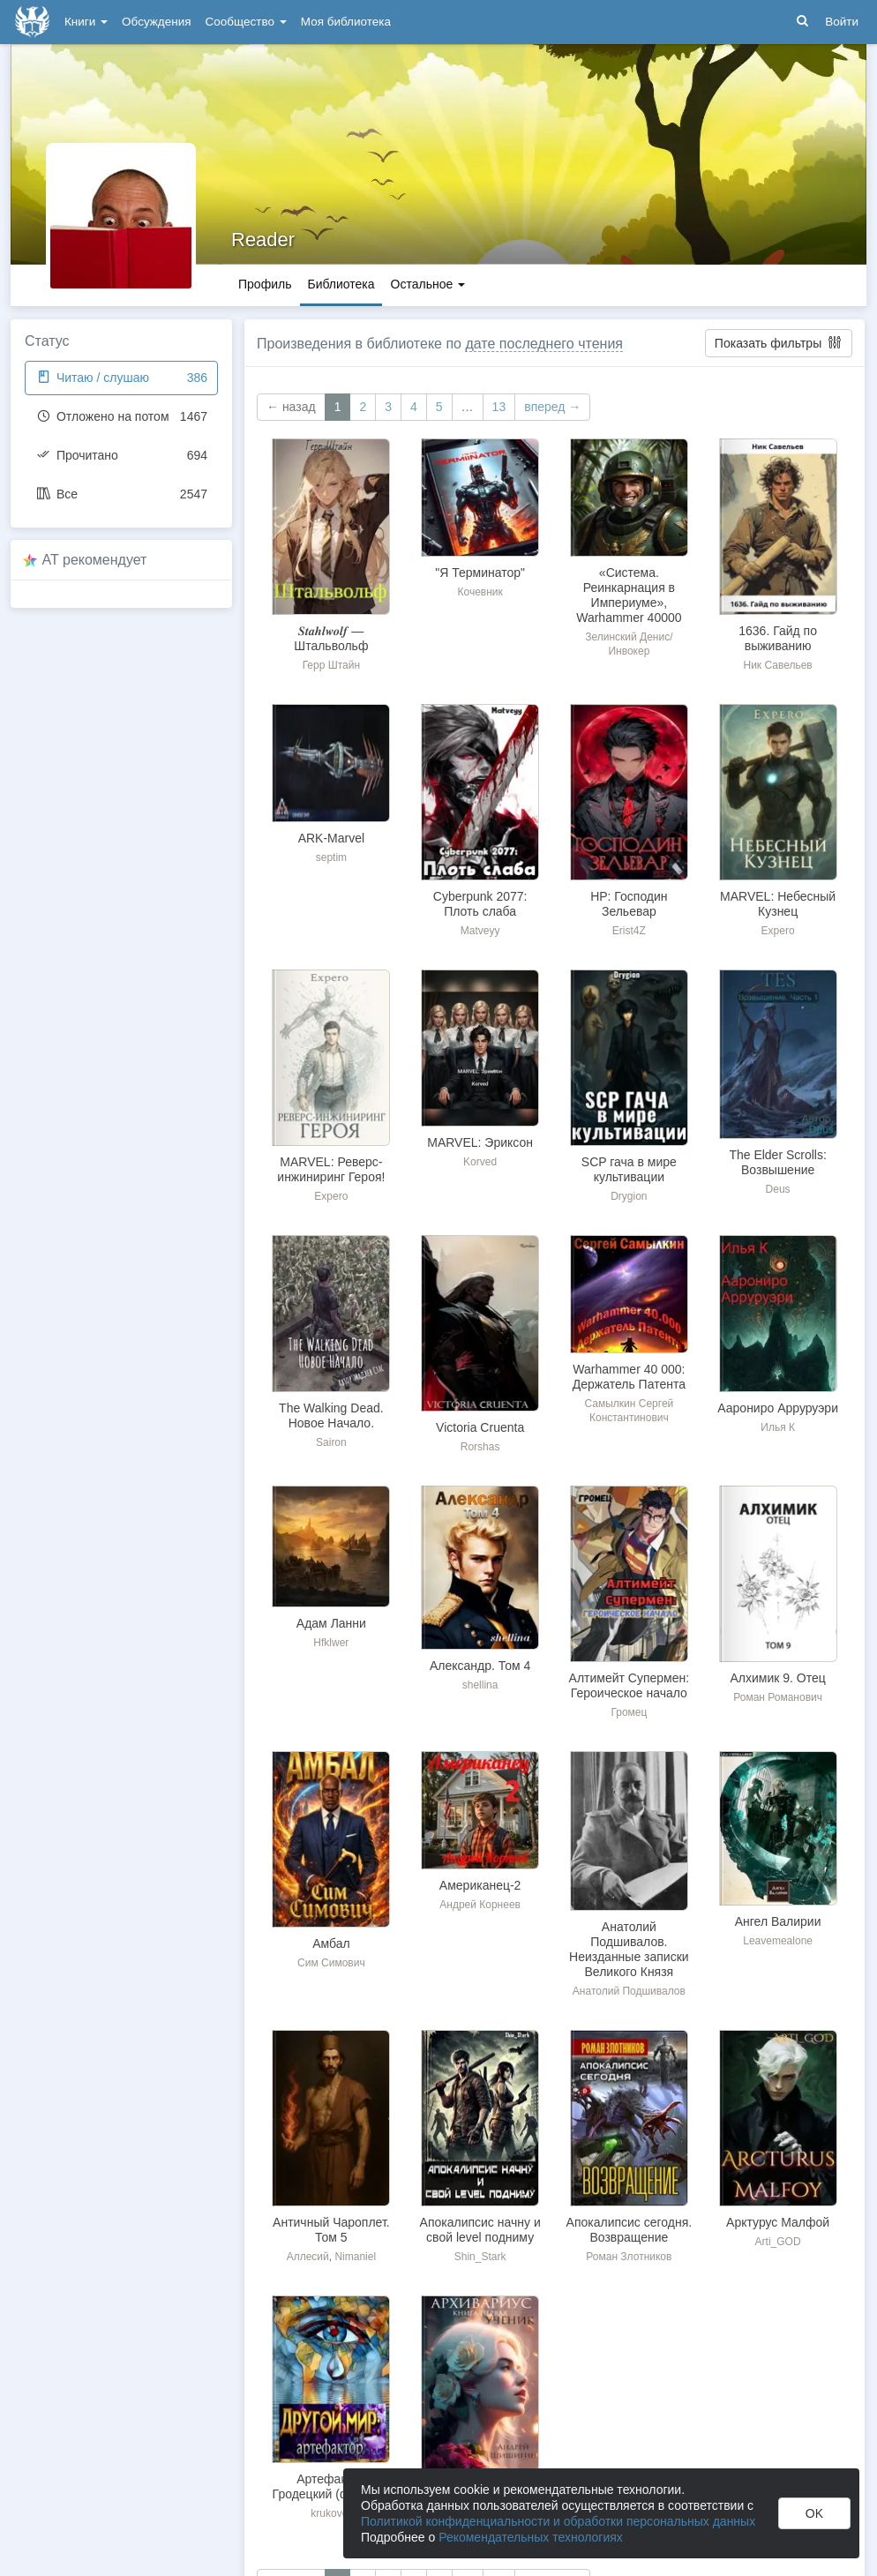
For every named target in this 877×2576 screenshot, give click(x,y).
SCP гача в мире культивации (629, 1169)
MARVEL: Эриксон (480, 1142)
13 (499, 407)
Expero (778, 931)
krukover (331, 2513)
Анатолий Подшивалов (629, 1991)
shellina (480, 1685)
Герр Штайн (331, 665)
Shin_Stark (480, 2256)
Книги (86, 21)
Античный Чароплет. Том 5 (331, 2229)
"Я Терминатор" (480, 572)
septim (331, 857)
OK (814, 2513)
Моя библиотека (346, 21)
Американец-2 (480, 1885)
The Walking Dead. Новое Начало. (331, 1415)
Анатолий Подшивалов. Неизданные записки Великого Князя (629, 1949)
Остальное (428, 284)
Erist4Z (629, 931)
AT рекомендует (94, 559)
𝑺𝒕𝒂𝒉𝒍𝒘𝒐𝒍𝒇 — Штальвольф (331, 638)
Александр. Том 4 (480, 1666)
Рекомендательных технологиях (530, 2537)
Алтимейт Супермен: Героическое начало (629, 1685)
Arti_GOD (778, 2241)
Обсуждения (156, 21)
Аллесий (308, 2256)
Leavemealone (778, 1941)
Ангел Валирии (778, 1921)
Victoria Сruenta (480, 1427)
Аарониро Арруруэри (777, 1408)
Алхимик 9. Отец (777, 1678)
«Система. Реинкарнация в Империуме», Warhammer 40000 (628, 595)
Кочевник (479, 592)
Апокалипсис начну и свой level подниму (480, 2229)
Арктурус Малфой (777, 2222)
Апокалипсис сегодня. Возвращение (629, 2229)
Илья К (778, 1427)
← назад (291, 407)
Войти (841, 21)
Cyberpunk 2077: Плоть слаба (480, 903)
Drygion (629, 1196)
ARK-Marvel (331, 838)
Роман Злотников (628, 2256)
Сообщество (246, 21)
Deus (778, 1189)
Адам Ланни (331, 1623)
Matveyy (480, 931)
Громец (629, 1712)
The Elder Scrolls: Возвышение (777, 1162)
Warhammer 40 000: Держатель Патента (629, 1376)
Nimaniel (355, 2256)
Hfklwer (331, 1642)
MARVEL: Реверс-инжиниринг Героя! (331, 1169)
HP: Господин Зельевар (628, 903)
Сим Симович (331, 1963)
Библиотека (340, 284)
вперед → (552, 407)
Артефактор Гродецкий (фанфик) (332, 2486)
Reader (263, 239)
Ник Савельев (778, 665)
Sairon (331, 1442)
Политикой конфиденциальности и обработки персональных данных (558, 2521)
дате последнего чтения (544, 343)
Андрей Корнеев (480, 1904)
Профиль (264, 284)
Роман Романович (777, 1697)
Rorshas (480, 1447)
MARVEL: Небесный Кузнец (778, 903)
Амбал (330, 1943)
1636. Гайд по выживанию (777, 638)
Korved (480, 1162)
